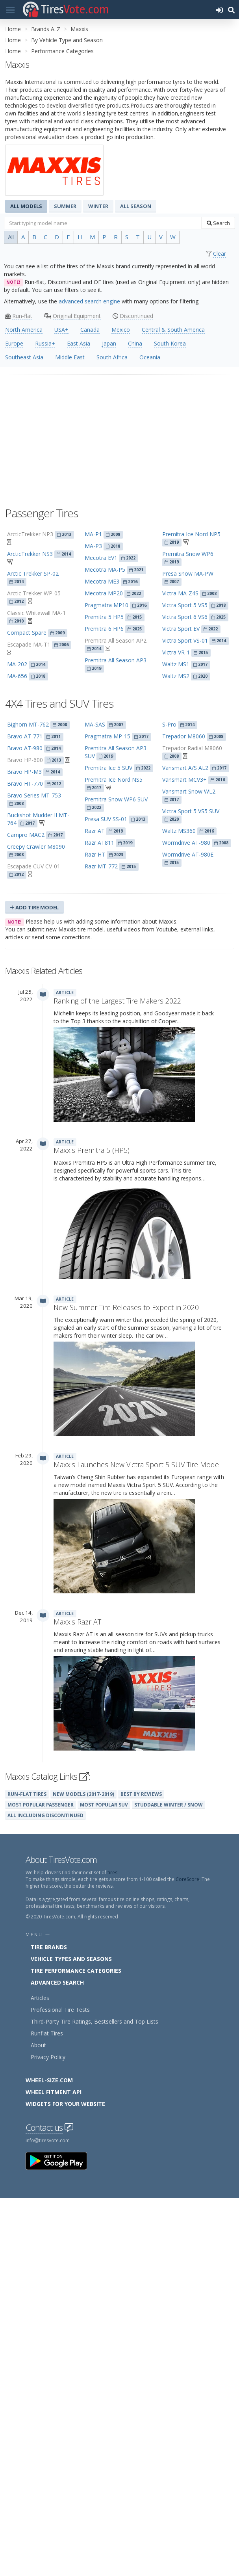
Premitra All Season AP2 (115, 640)
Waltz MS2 (175, 676)
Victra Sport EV (181, 628)
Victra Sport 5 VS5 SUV (190, 811)
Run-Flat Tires (26, 2172)
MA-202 (17, 664)
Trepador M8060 (183, 736)
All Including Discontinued (45, 2193)
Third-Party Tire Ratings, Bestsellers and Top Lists (94, 2399)
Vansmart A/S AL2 (185, 767)
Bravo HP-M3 (24, 771)
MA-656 (17, 676)
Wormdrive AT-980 (186, 842)
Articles (40, 2376)
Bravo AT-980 (25, 748)
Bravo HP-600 (25, 760)
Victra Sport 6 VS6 (185, 617)
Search (218, 223)
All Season (135, 206)
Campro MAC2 (25, 834)
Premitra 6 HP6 (104, 628)
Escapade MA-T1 (28, 644)
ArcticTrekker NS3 (30, 554)
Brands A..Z (45, 29)
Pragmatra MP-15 (107, 736)
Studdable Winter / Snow (168, 2183)
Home (13, 29)
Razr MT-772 (101, 866)
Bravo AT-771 (25, 736)
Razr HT (95, 854)
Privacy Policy (48, 2435)
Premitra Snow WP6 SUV (116, 799)
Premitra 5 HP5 (104, 617)
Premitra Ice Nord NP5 (191, 534)
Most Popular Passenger (40, 2183)
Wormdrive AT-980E (187, 854)
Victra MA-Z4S (180, 593)
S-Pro (169, 724)
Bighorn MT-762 (28, 724)
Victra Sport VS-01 (185, 640)
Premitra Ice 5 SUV (108, 767)
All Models (26, 206)
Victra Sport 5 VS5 (185, 605)
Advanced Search (57, 2360)
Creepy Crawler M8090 (36, 846)
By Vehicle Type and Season (67, 40)
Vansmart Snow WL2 (188, 791)
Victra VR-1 (176, 652)
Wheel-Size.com (49, 2458)
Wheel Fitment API (54, 2470)
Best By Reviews (141, 2172)
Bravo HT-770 (25, 783)
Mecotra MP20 (104, 593)
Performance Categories (62, 51)
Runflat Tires (47, 2411)
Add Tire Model (34, 907)
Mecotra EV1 (101, 557)
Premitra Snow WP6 (187, 554)
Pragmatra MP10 (106, 605)
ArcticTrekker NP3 (30, 534)
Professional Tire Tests (60, 2388)
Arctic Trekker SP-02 (33, 573)
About (38, 2423)
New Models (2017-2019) (83, 2172)
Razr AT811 (99, 842)
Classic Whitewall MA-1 (36, 613)
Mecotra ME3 (102, 581)
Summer (65, 206)
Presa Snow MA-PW (187, 573)
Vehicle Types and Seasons (71, 2337)
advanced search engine (89, 301)
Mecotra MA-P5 (105, 569)
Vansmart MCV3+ (184, 779)
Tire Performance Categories (76, 2349)
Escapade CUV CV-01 (33, 866)
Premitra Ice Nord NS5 (114, 779)
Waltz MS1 (175, 664)
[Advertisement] (119, 437)
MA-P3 (93, 546)
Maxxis (79, 29)
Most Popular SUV (104, 2183)
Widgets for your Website (65, 2482)
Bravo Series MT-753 (34, 795)
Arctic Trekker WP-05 (34, 593)
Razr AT (95, 831)
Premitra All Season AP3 (115, 660)
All (11, 237)
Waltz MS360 (179, 831)
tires (112, 2250)
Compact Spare (26, 632)
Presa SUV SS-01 (106, 819)
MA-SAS (95, 724)
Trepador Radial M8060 (192, 748)
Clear (219, 253)
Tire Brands (49, 2325)
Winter (98, 206)
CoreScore (187, 2257)
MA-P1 (93, 534)
